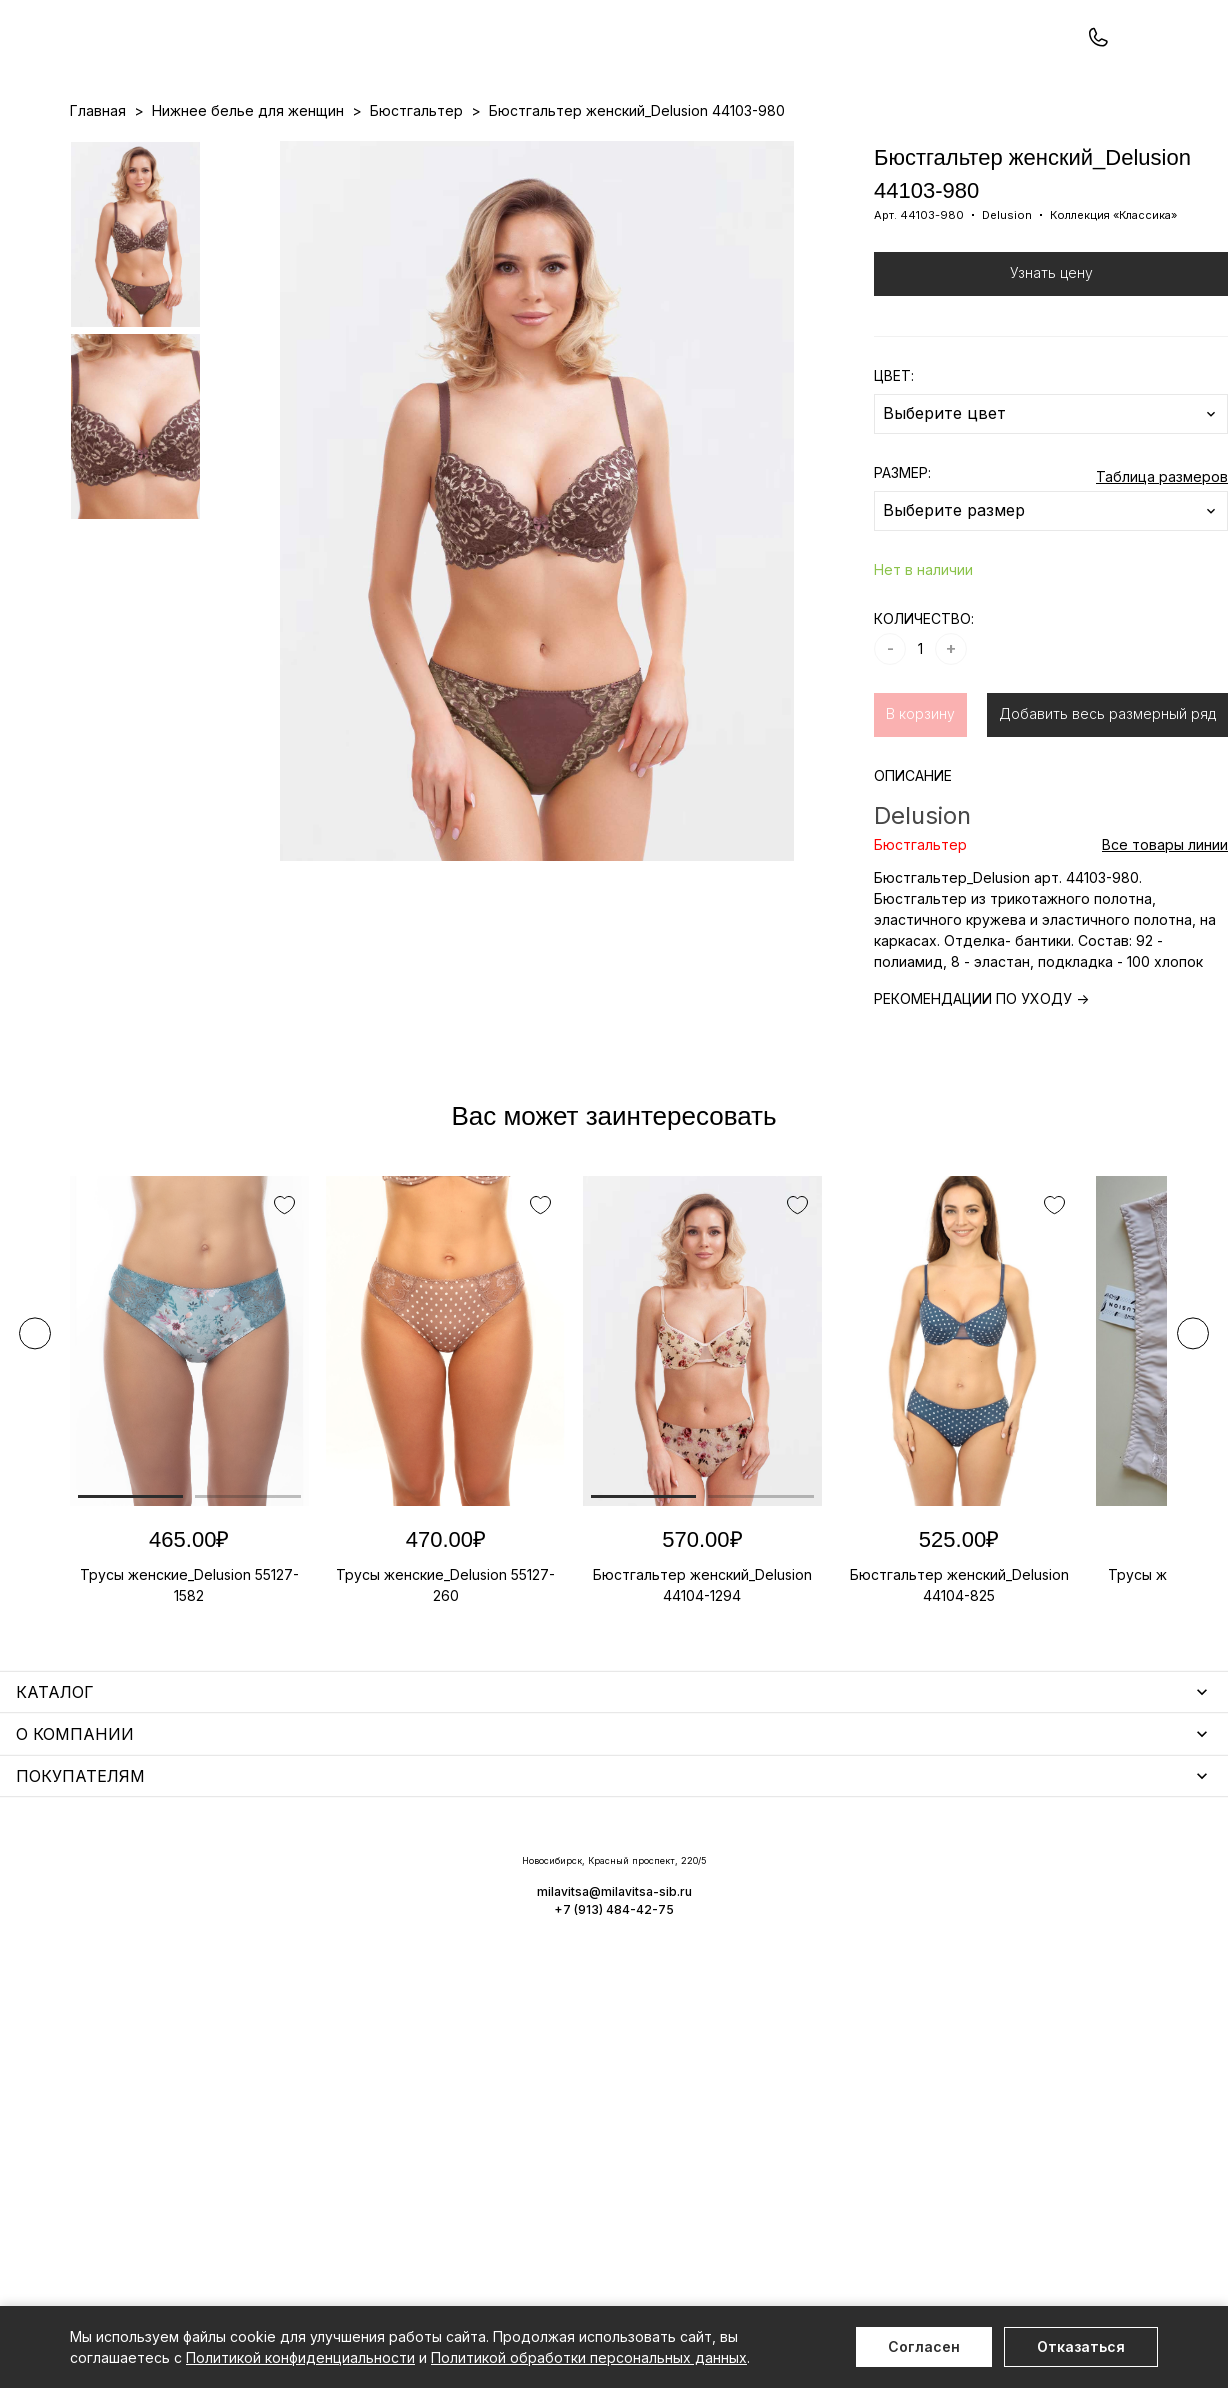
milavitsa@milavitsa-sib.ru (1075, 2229)
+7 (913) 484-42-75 (178, 67)
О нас (718, 151)
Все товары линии (1165, 929)
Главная (98, 195)
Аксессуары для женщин (540, 1906)
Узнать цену (1051, 357)
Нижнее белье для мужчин (164, 2014)
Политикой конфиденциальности (300, 2357)
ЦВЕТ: (894, 460)
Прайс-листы (451, 151)
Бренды (660, 151)
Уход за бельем (509, 1877)
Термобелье (114, 1985)
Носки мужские (506, 1935)
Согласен (924, 2346)
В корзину (920, 798)
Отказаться (1081, 2346)
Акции (600, 151)
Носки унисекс (504, 1964)
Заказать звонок (336, 66)
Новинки (537, 151)
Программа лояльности (830, 151)
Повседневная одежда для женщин (197, 2143)
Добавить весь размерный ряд (1107, 798)
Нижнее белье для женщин (166, 1877)
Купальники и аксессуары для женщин (204, 1956)
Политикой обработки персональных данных (589, 2357)
